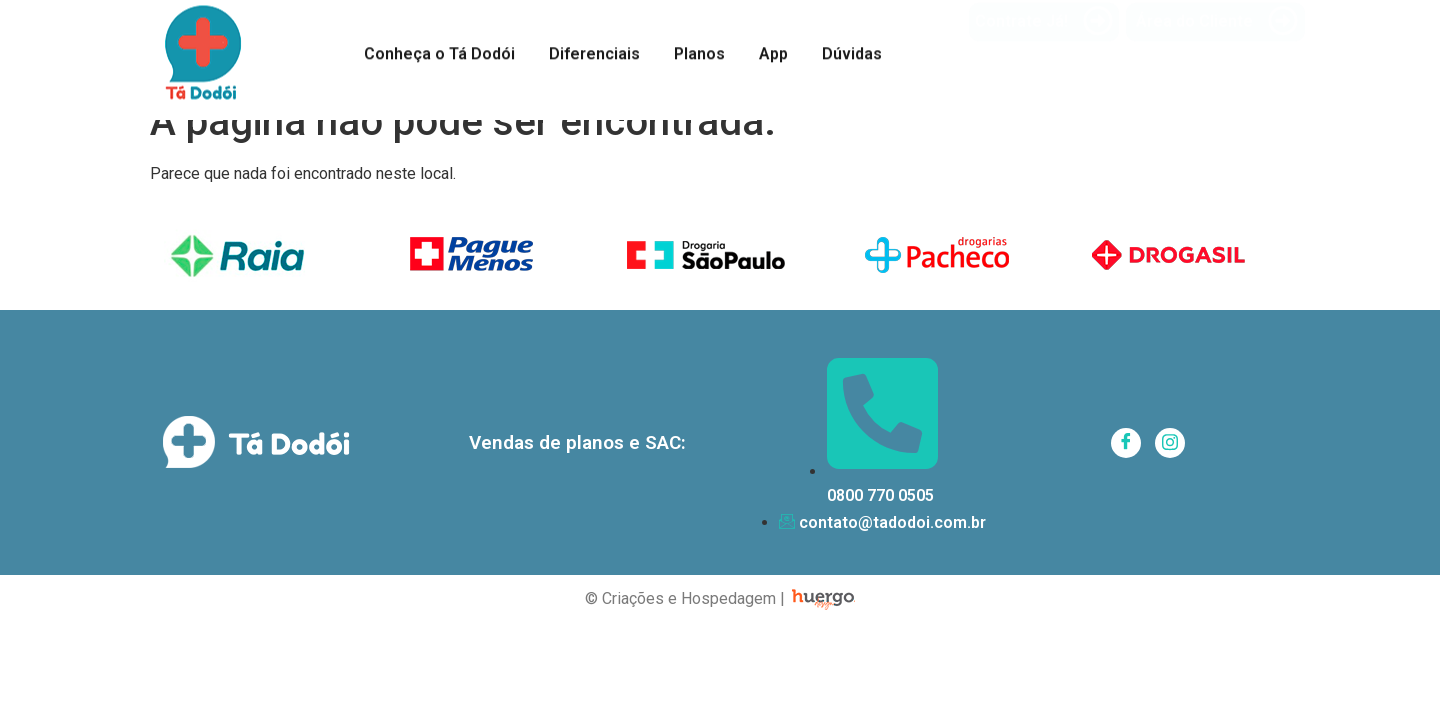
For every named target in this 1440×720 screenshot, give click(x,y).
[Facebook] (1126, 443)
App (773, 50)
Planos (699, 50)
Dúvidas (852, 50)
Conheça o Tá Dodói (439, 50)
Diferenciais (594, 50)
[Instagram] (1170, 443)
